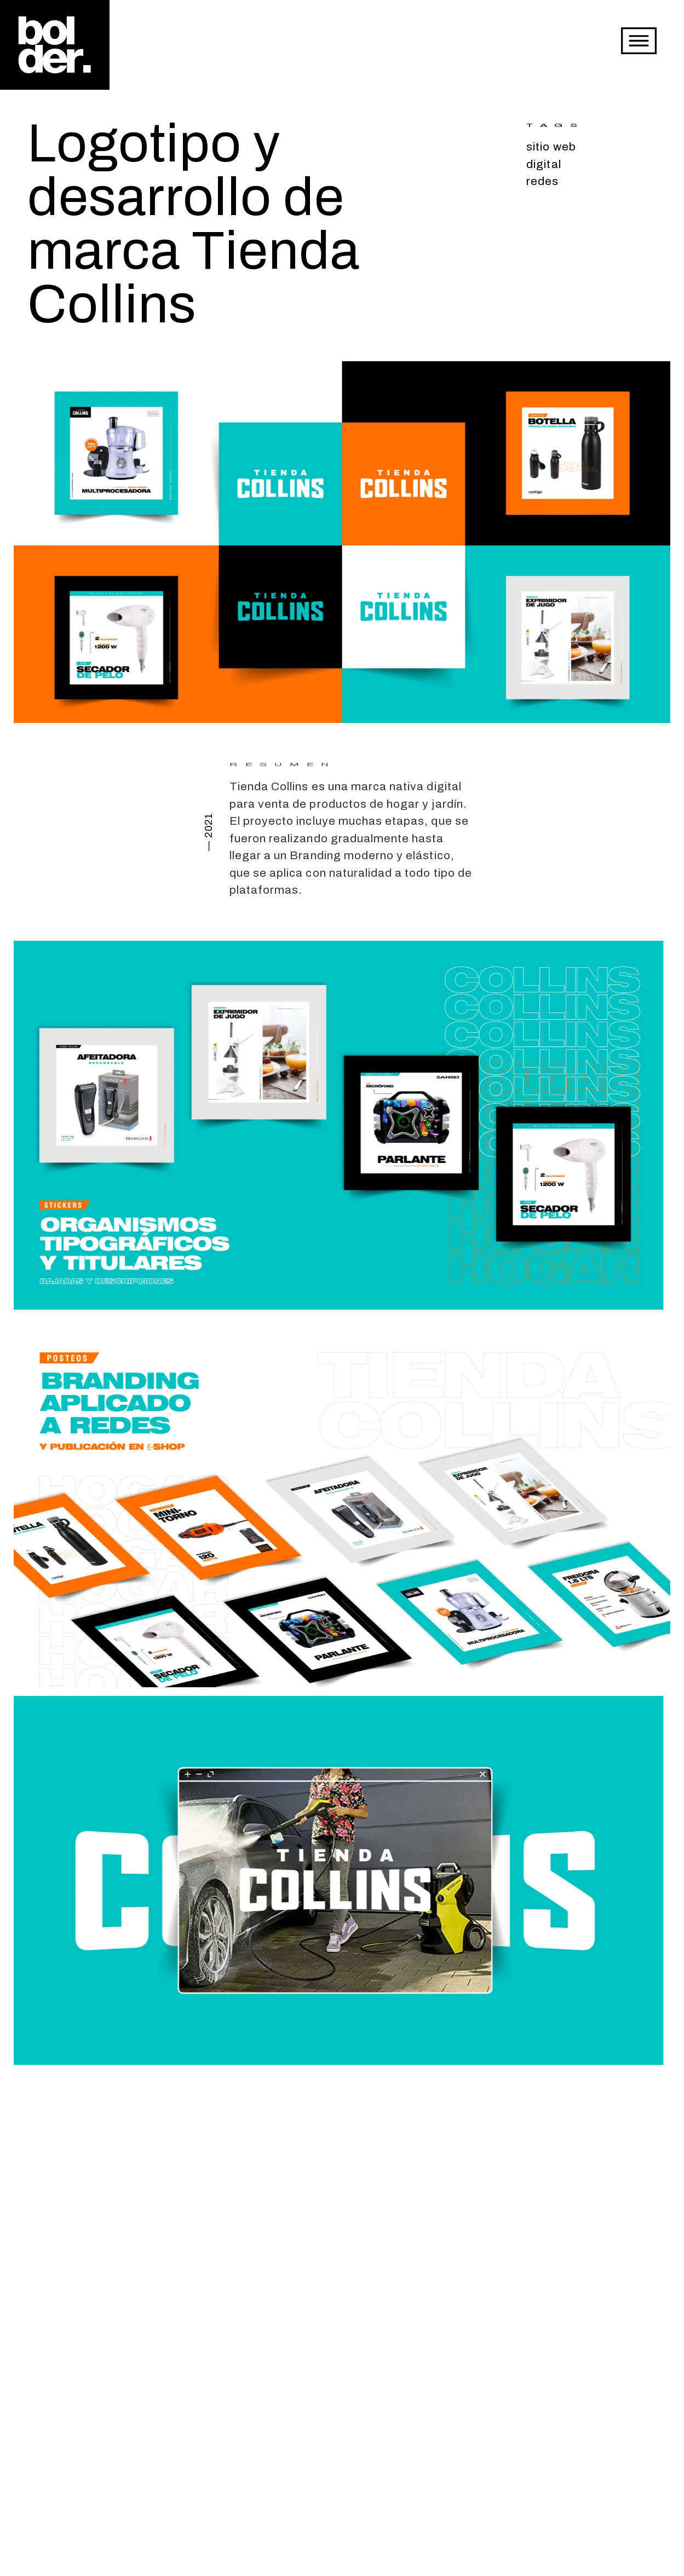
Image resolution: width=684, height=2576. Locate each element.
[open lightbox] (342, 538)
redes (542, 181)
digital (543, 164)
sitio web (551, 147)
